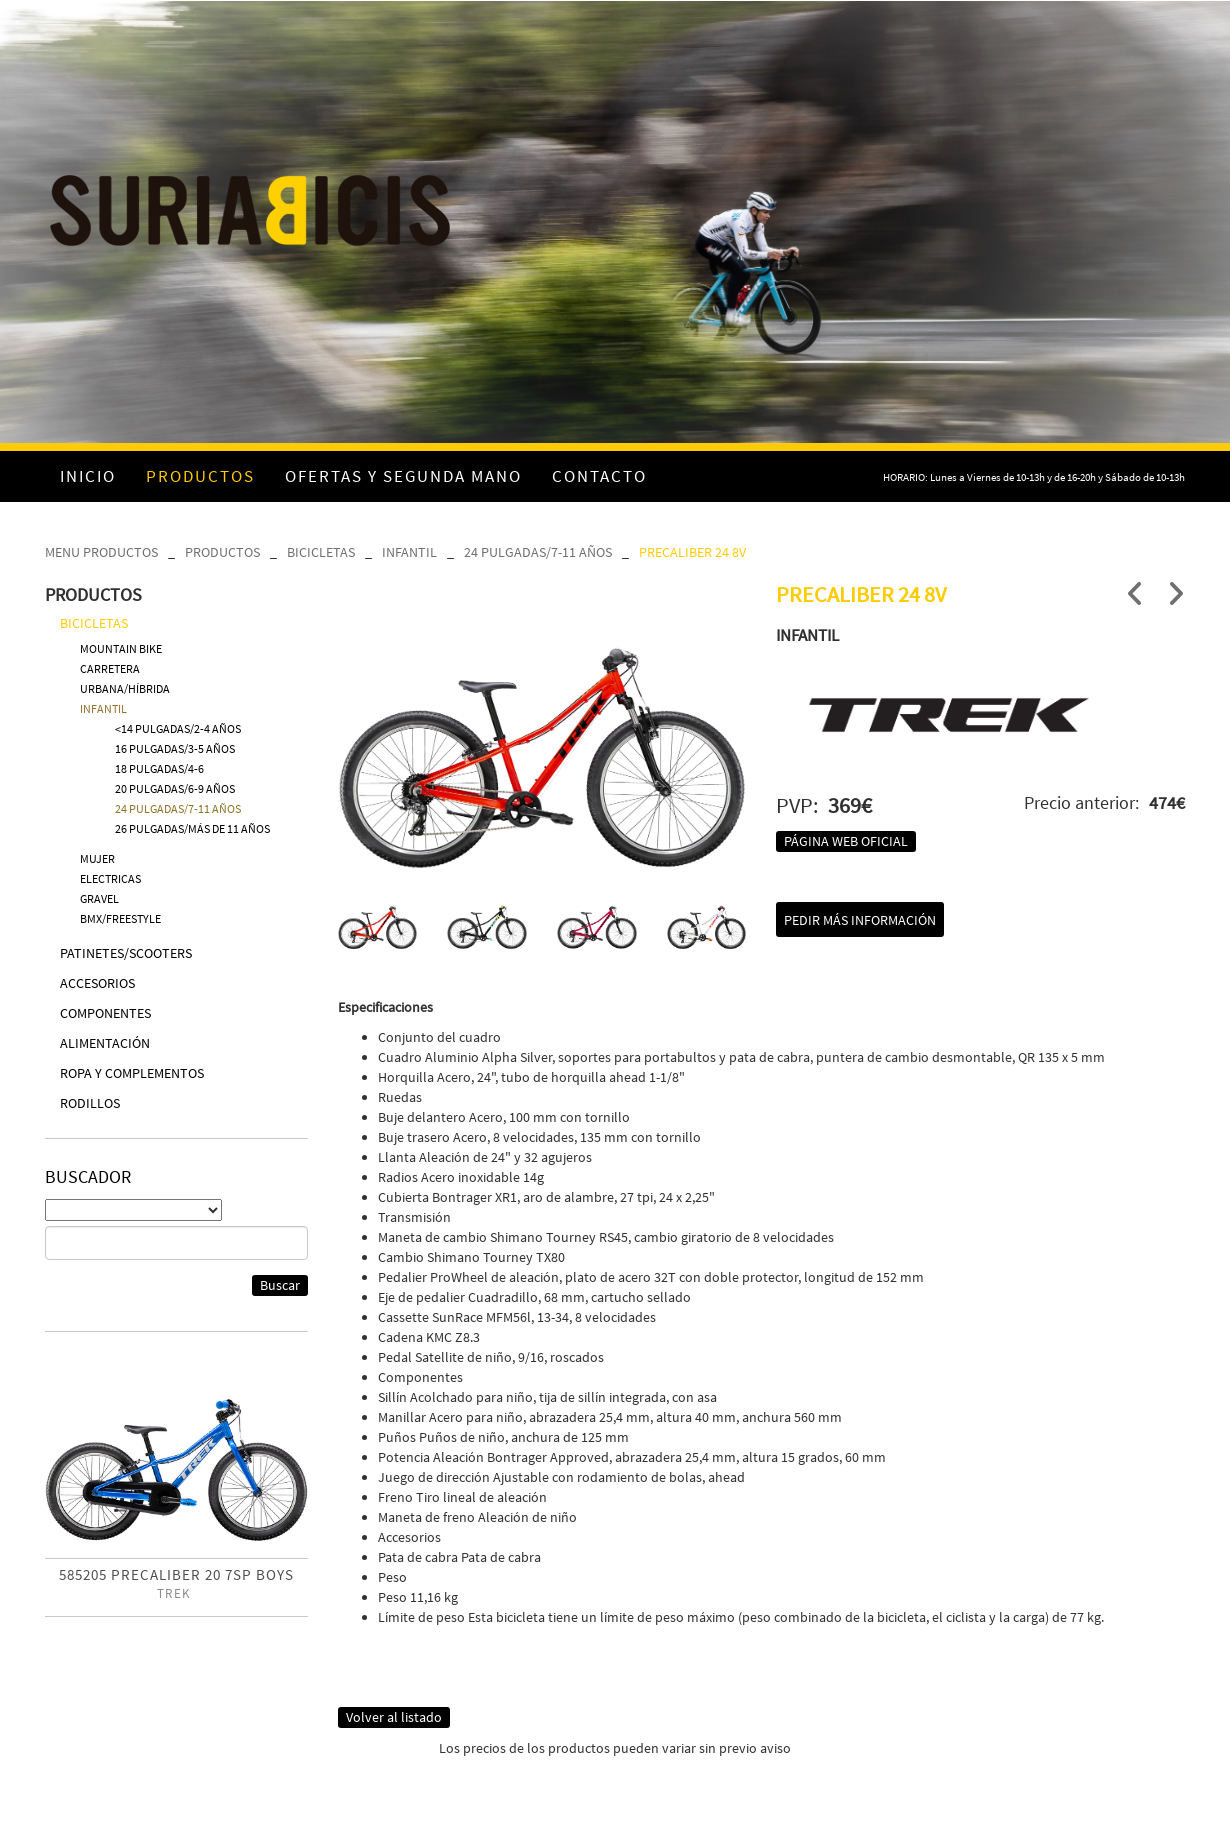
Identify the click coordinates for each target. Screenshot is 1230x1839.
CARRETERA (110, 668)
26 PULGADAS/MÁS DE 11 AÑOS (192, 828)
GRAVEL (99, 898)
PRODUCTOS (222, 552)
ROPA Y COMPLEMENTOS (132, 1073)
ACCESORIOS (97, 983)
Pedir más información (860, 920)
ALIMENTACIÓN (105, 1043)
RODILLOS (90, 1103)
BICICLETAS (321, 552)
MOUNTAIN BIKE (121, 648)
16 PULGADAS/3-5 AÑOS (175, 748)
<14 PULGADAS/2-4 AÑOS (178, 728)
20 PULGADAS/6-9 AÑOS (175, 788)
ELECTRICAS (110, 878)
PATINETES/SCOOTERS (126, 953)
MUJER (97, 858)
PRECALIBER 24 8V (692, 552)
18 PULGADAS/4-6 (159, 768)
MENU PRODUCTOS (101, 552)
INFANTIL (409, 552)
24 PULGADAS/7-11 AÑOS (538, 552)
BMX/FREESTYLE (120, 918)
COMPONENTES (105, 1013)
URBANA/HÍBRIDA (125, 688)
